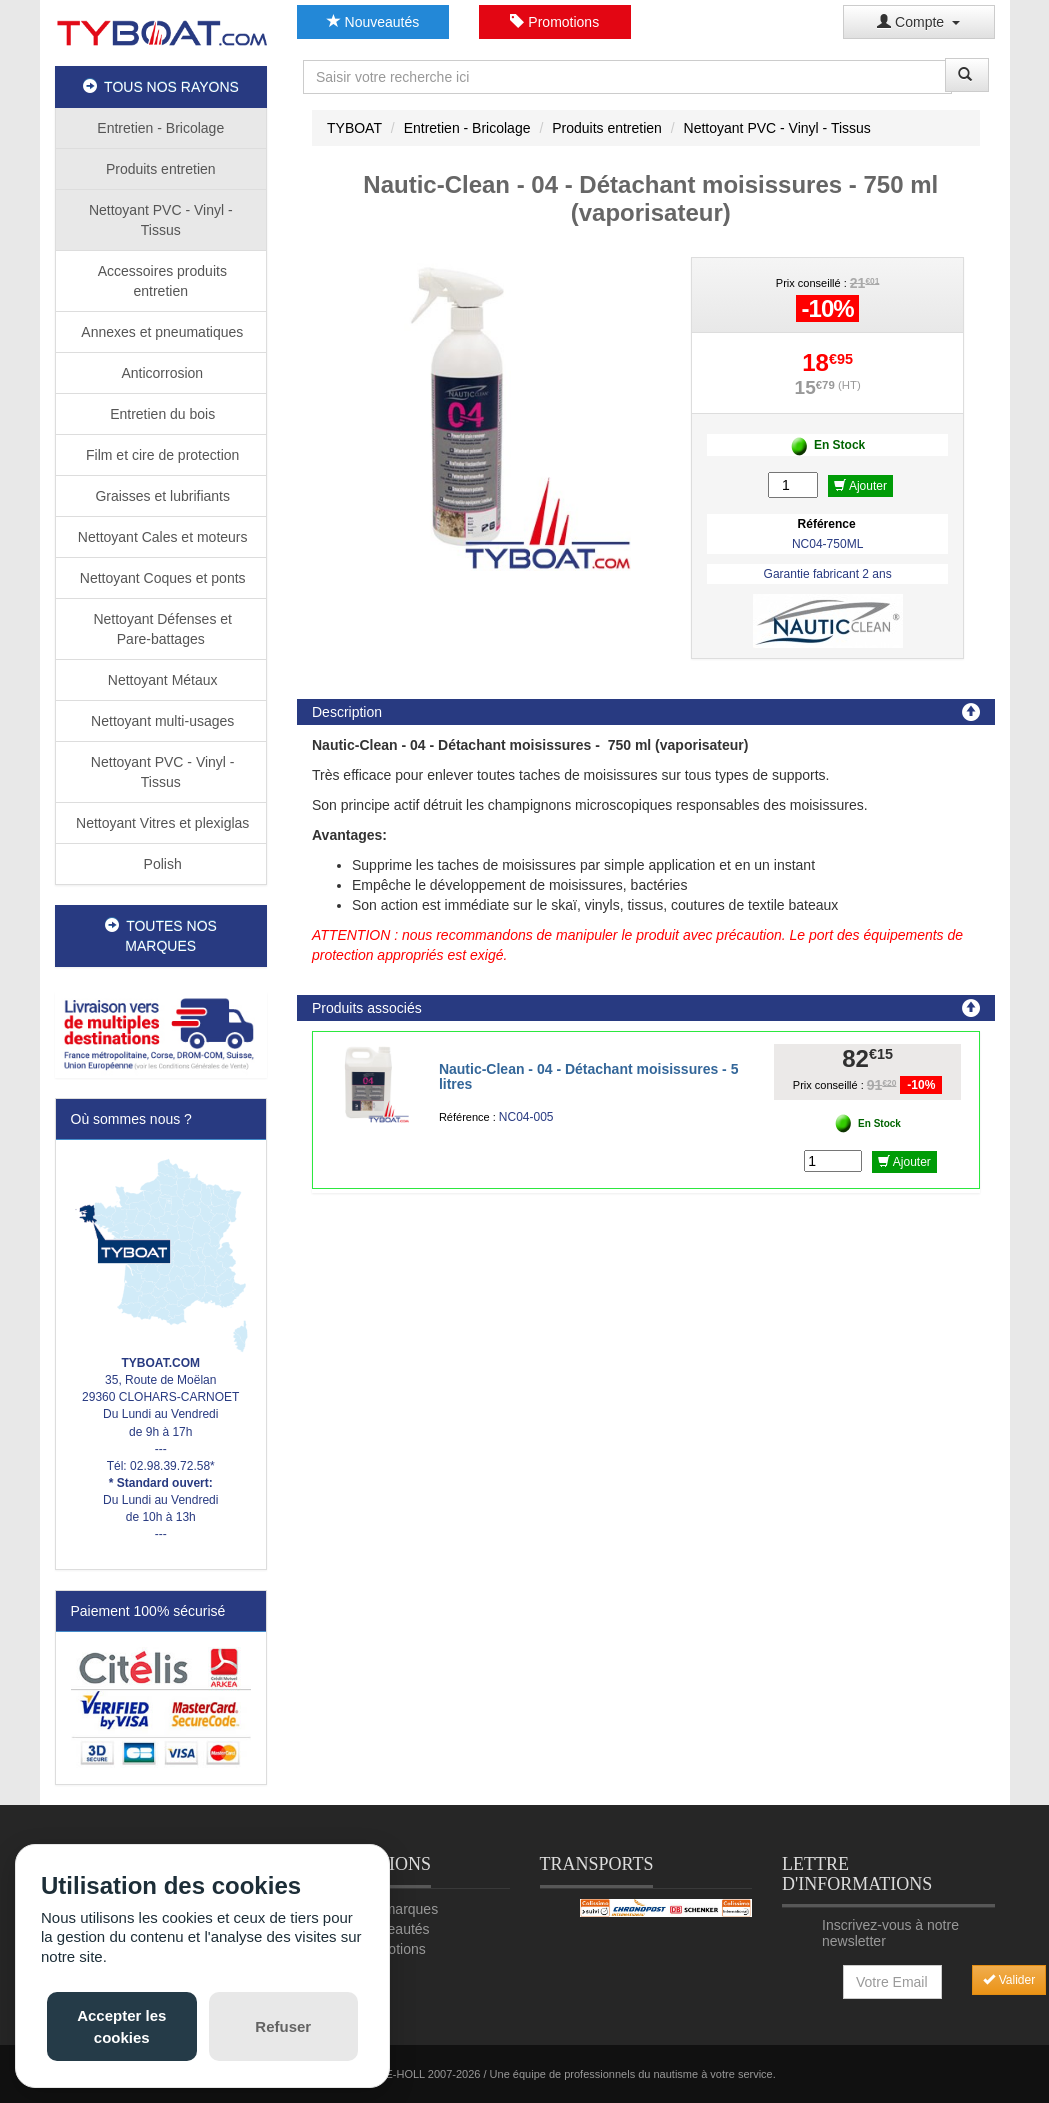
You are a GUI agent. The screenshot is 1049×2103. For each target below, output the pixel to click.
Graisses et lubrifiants (161, 496)
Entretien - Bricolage (160, 128)
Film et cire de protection (160, 455)
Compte (918, 22)
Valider (1009, 1980)
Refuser (283, 2026)
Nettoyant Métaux (161, 680)
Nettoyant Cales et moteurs (161, 537)
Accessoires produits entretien (161, 281)
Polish (161, 864)
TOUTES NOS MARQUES (161, 936)
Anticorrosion (160, 373)
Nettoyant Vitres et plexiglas (160, 823)
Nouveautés (373, 22)
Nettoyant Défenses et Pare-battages (161, 629)
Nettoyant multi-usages (160, 721)
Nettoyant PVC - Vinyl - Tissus (161, 220)
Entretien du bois (160, 414)
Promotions (554, 22)
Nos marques (396, 1909)
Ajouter (860, 486)
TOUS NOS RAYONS (161, 87)
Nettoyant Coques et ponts (161, 578)
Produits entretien (161, 169)
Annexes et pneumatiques (160, 332)
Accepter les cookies (121, 2026)
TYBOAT (354, 128)
